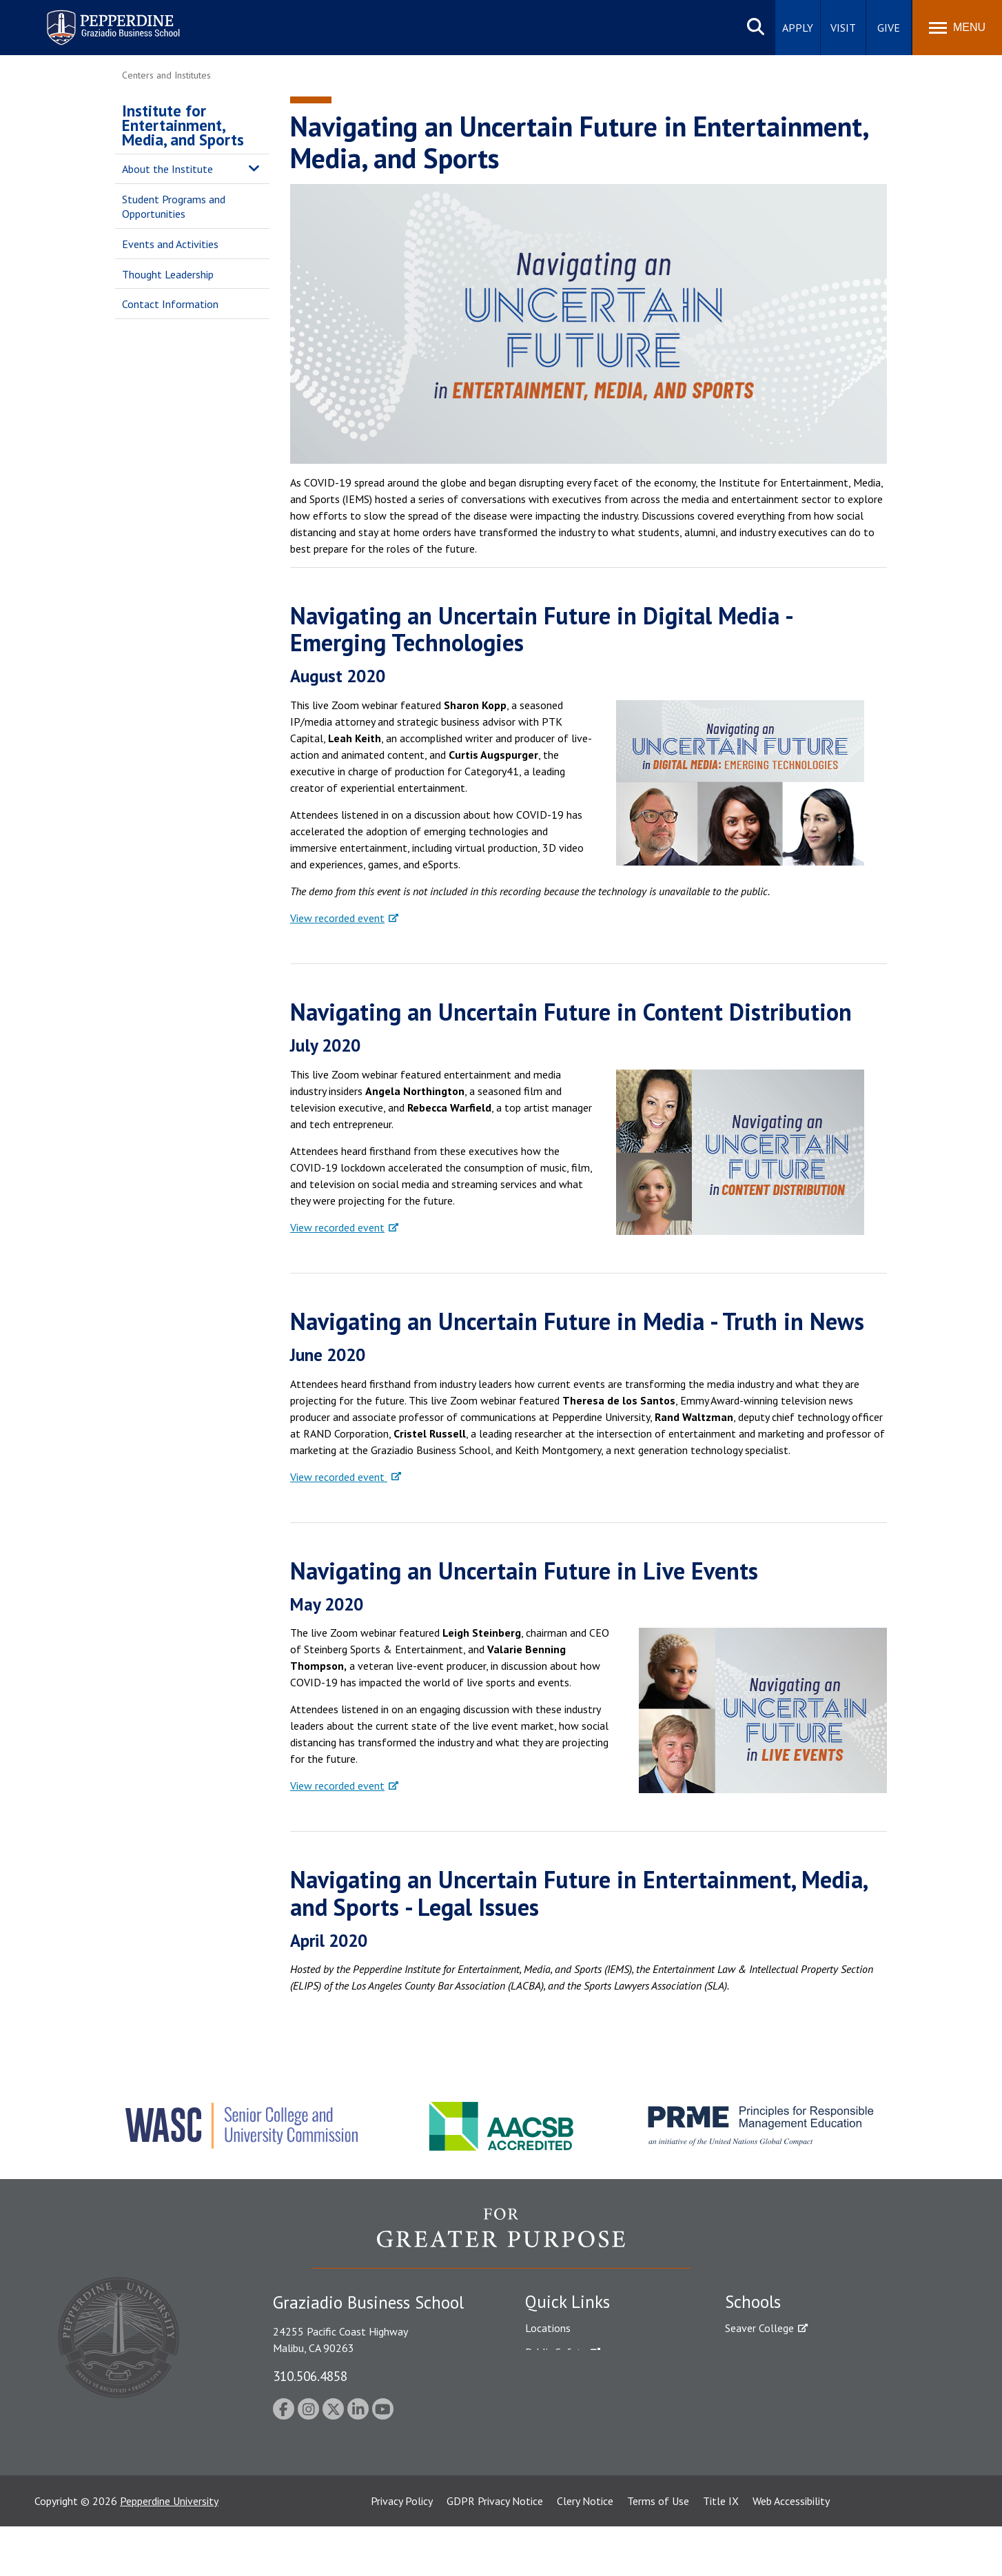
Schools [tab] (753, 2302)
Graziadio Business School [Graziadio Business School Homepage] (785, 2376)
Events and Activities (170, 244)
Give (888, 27)
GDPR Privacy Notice (495, 2550)
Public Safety (555, 2352)
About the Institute (167, 169)
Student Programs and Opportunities (173, 206)
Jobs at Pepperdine (568, 2424)
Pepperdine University (169, 2550)
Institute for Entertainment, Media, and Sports (183, 125)
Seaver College (759, 2328)
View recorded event (337, 918)
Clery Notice (585, 2550)
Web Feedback (558, 2496)
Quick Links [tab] (567, 2302)
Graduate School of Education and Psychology (832, 2399)
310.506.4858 (310, 2375)
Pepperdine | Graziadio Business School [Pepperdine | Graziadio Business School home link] (95, 19)
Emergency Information (579, 2399)
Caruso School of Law (776, 2352)
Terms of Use (658, 2550)
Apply (797, 27)
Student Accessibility (572, 2376)
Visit (843, 27)
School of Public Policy (778, 2438)
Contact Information (170, 304)
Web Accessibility (791, 2550)
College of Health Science (785, 2462)
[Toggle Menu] (957, 27)
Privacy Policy (402, 2550)
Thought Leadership (168, 274)
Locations (548, 2328)
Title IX (721, 2550)
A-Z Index (547, 2472)
